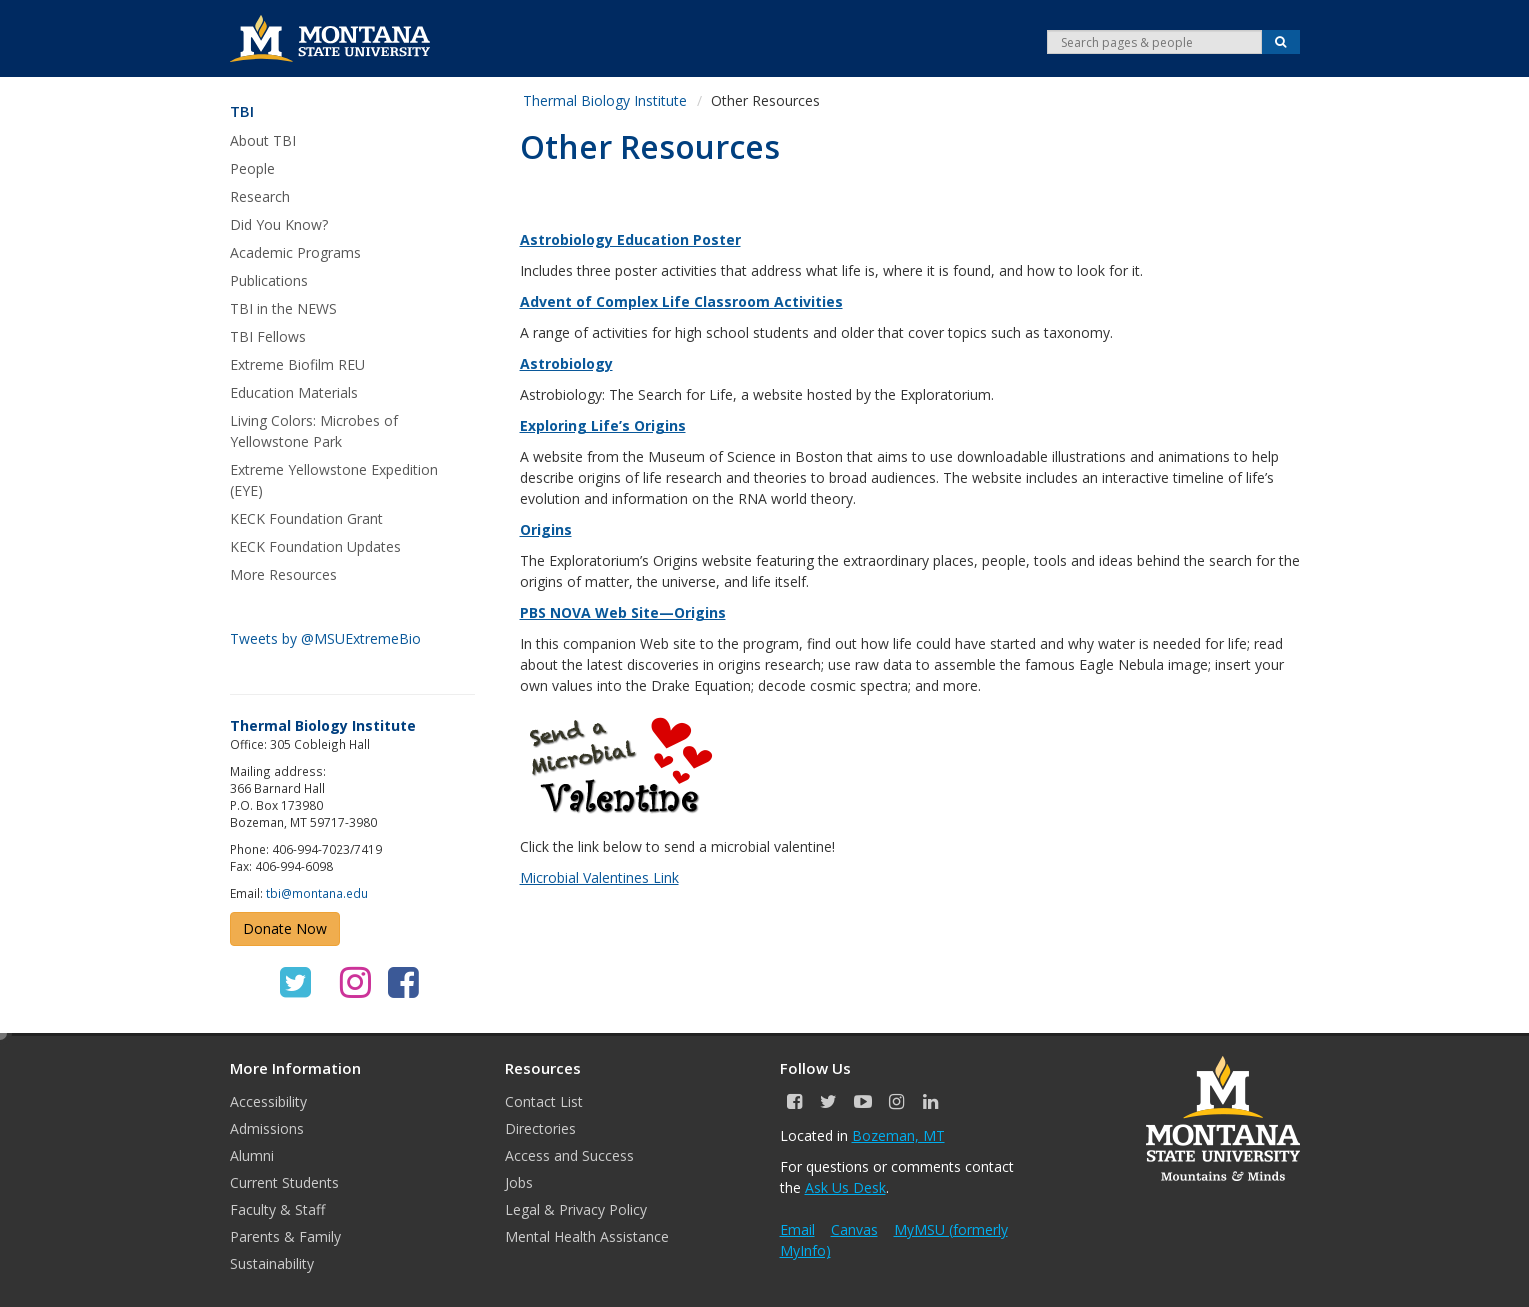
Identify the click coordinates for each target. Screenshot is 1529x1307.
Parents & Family (285, 1236)
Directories (540, 1128)
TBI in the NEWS (283, 308)
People (252, 168)
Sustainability (272, 1263)
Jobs (519, 1182)
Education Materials (294, 392)
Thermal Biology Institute (605, 100)
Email (797, 1229)
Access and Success (569, 1155)
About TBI (263, 140)
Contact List (544, 1101)
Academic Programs (295, 252)
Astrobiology (566, 363)
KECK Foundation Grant (306, 518)
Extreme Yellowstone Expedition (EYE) (334, 480)
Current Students (284, 1182)
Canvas (854, 1229)
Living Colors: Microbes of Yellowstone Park (314, 431)
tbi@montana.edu (317, 893)
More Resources (283, 574)
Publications (269, 280)
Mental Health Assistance (587, 1236)
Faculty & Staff (277, 1209)
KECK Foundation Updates (315, 546)
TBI (242, 111)
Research (260, 196)
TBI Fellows (268, 336)
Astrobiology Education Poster (630, 239)
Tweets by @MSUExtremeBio (325, 638)
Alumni (252, 1155)
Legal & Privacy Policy (576, 1209)
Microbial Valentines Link (599, 877)
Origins (546, 529)
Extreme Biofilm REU (297, 364)
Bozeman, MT (898, 1135)
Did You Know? (279, 224)
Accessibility (268, 1101)
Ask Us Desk (845, 1187)
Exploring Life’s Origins (603, 425)
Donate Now (285, 928)
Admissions (267, 1128)
